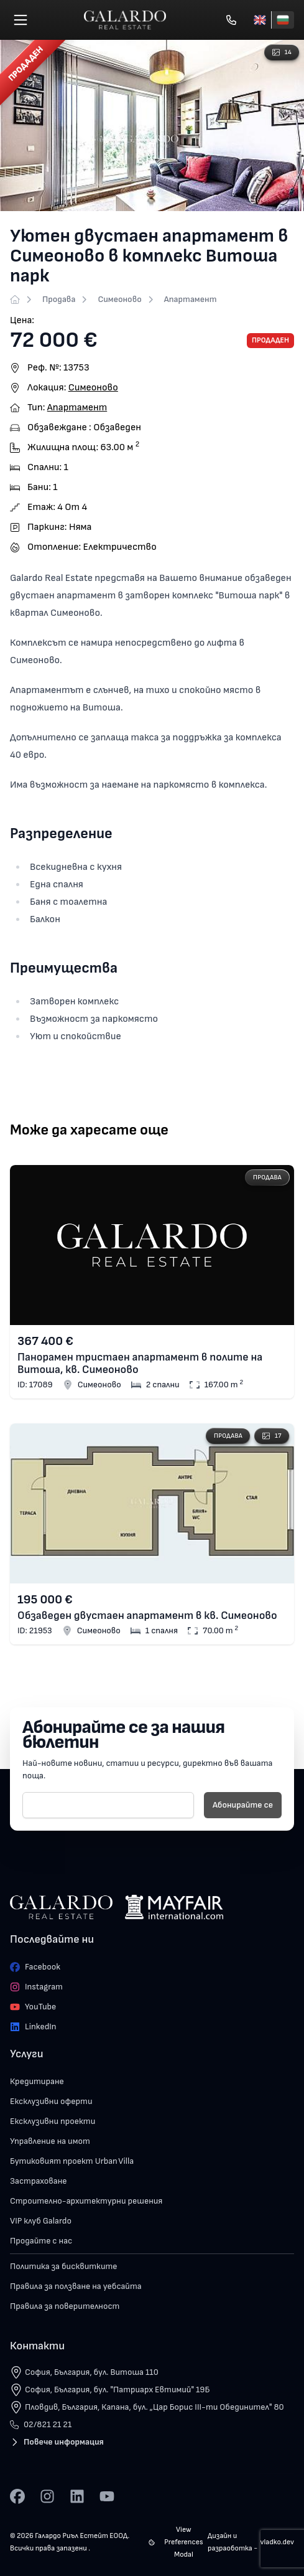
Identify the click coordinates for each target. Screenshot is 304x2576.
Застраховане (38, 2181)
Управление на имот (50, 2141)
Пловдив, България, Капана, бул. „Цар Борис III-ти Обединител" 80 (154, 2407)
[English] (260, 20)
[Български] (282, 20)
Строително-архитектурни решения (86, 2201)
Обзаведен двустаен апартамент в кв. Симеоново (147, 1616)
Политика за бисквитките (63, 2266)
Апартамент (190, 299)
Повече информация (57, 2442)
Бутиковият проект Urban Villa (72, 2161)
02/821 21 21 (40, 2424)
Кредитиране (37, 2081)
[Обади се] (231, 19)
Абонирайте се (243, 1805)
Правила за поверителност (64, 2306)
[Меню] (20, 19)
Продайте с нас (41, 2240)
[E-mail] (108, 1805)
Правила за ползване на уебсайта (76, 2286)
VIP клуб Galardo (40, 2220)
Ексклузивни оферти (51, 2101)
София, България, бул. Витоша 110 (92, 2372)
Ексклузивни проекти (52, 2121)
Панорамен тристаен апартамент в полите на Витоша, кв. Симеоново (139, 1363)
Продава (58, 299)
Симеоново (119, 299)
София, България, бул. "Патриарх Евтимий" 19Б (117, 2389)
